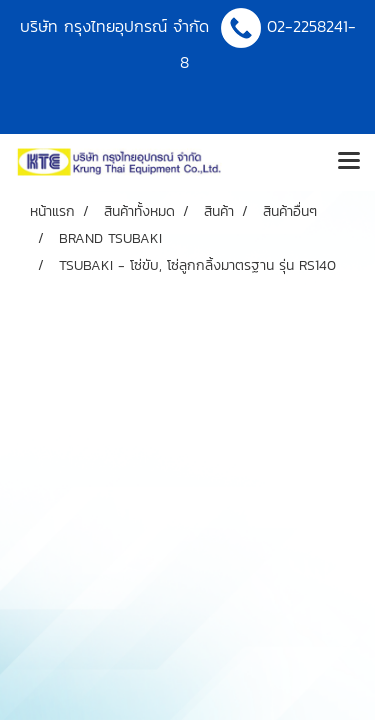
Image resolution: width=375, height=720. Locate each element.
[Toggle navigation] (349, 162)
